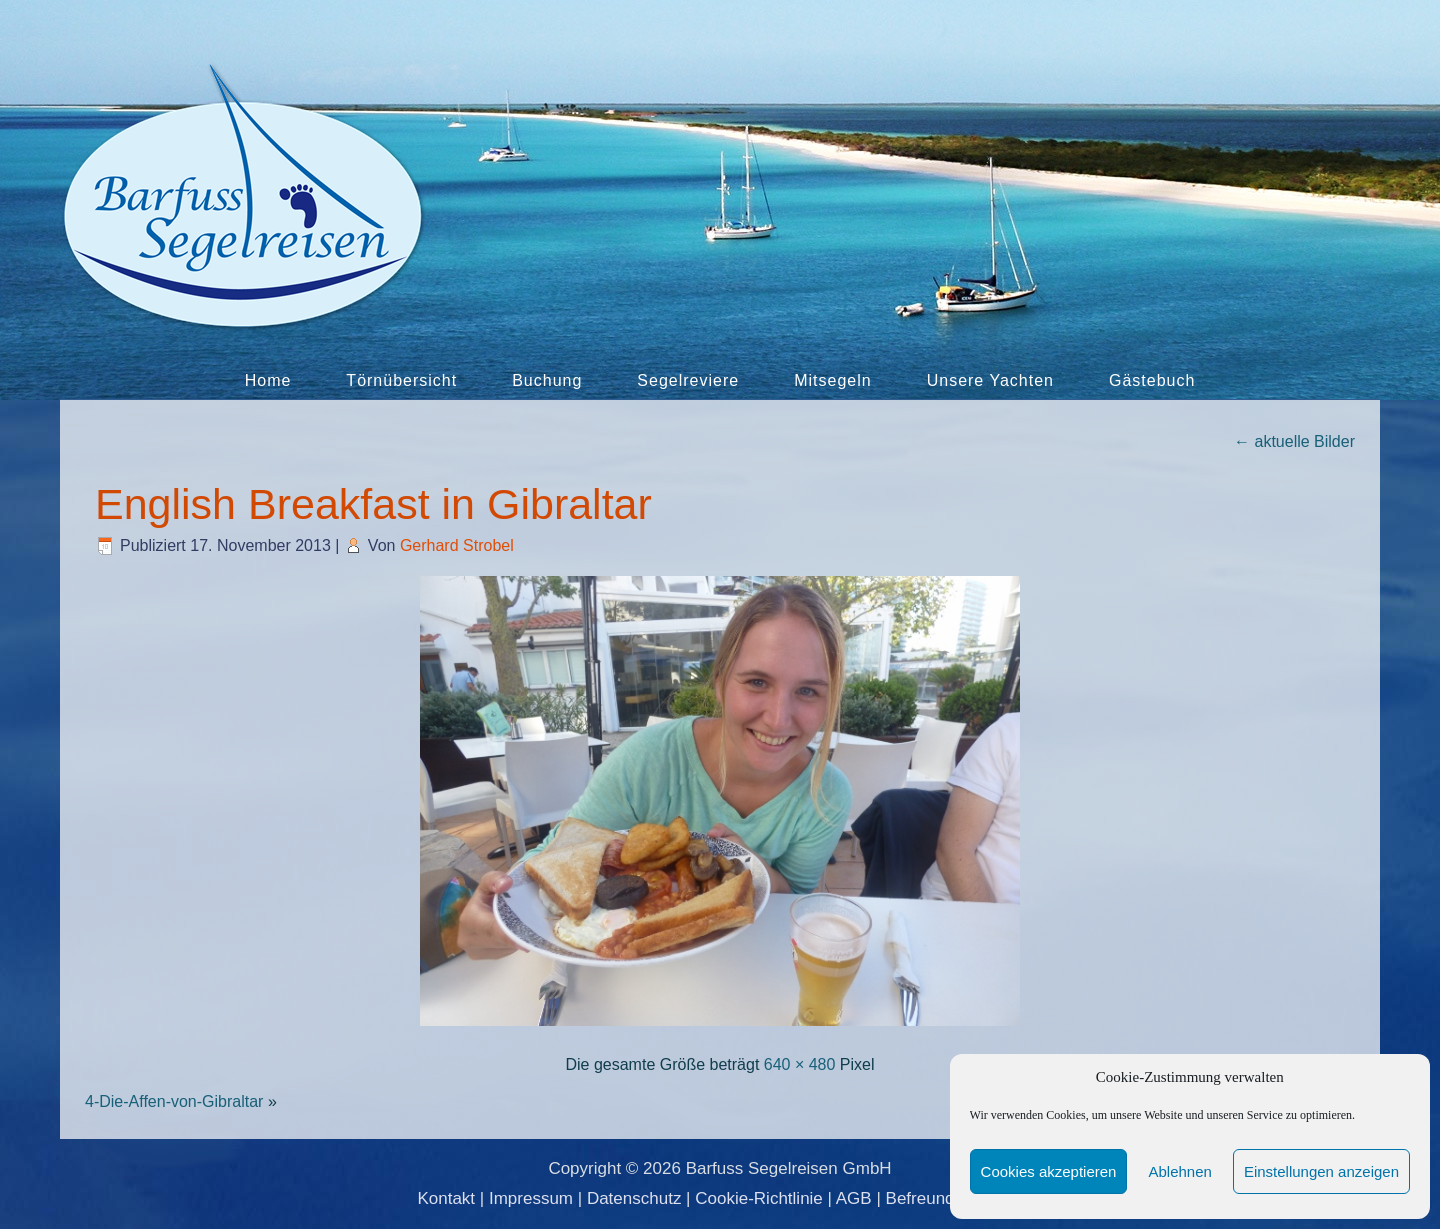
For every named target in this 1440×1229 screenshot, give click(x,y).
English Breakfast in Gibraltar (373, 504)
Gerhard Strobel (457, 545)
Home (268, 380)
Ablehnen (1179, 1171)
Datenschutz (634, 1198)
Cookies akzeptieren (1049, 1171)
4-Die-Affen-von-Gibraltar (174, 1101)
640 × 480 (800, 1064)
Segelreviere (688, 380)
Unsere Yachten (990, 380)
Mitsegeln (832, 380)
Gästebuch (1152, 380)
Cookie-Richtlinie (759, 1198)
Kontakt (446, 1198)
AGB (854, 1198)
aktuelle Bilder (1294, 441)
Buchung (547, 380)
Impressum (531, 1198)
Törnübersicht (401, 380)
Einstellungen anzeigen (1321, 1171)
